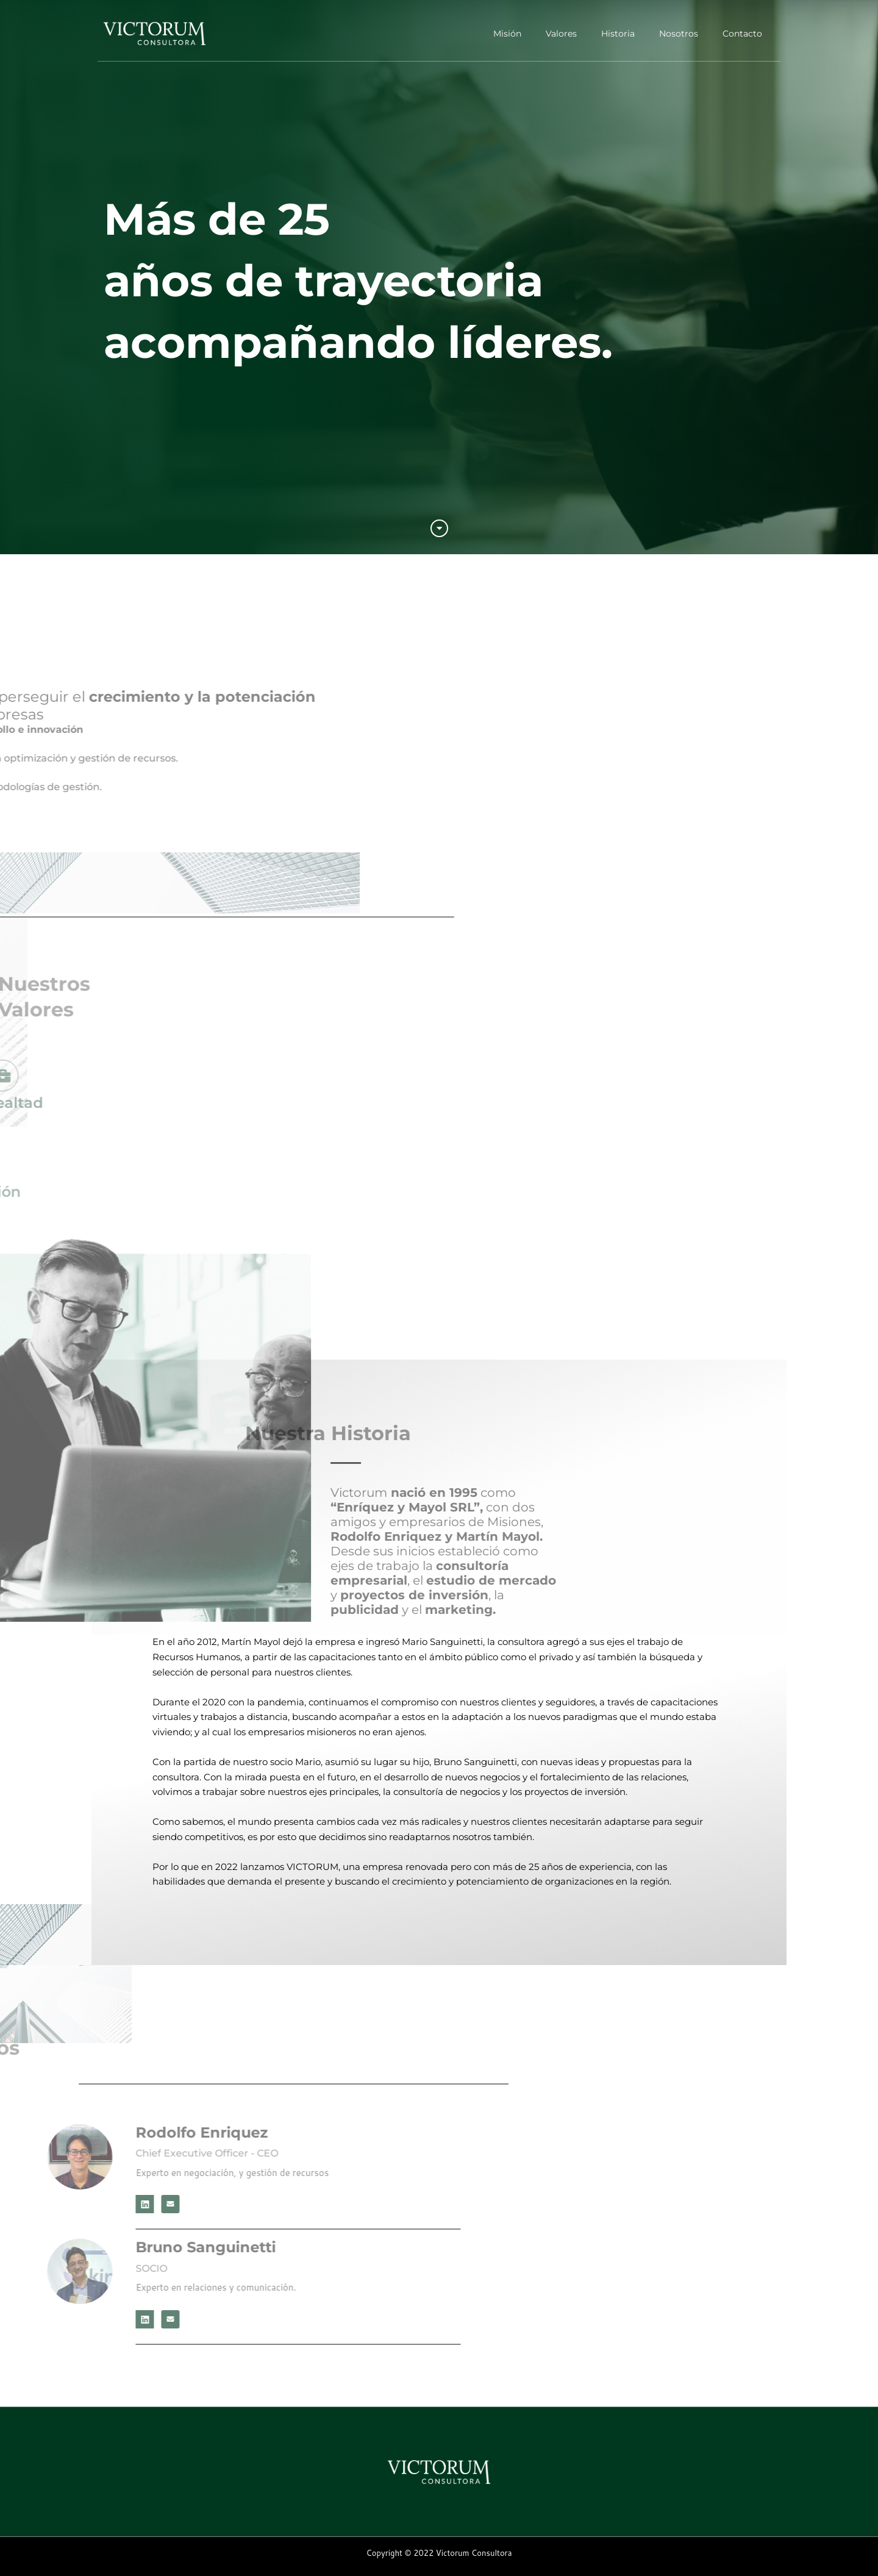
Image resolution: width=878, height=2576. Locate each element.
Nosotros (678, 33)
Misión (507, 33)
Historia (618, 33)
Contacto (742, 33)
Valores (561, 33)
